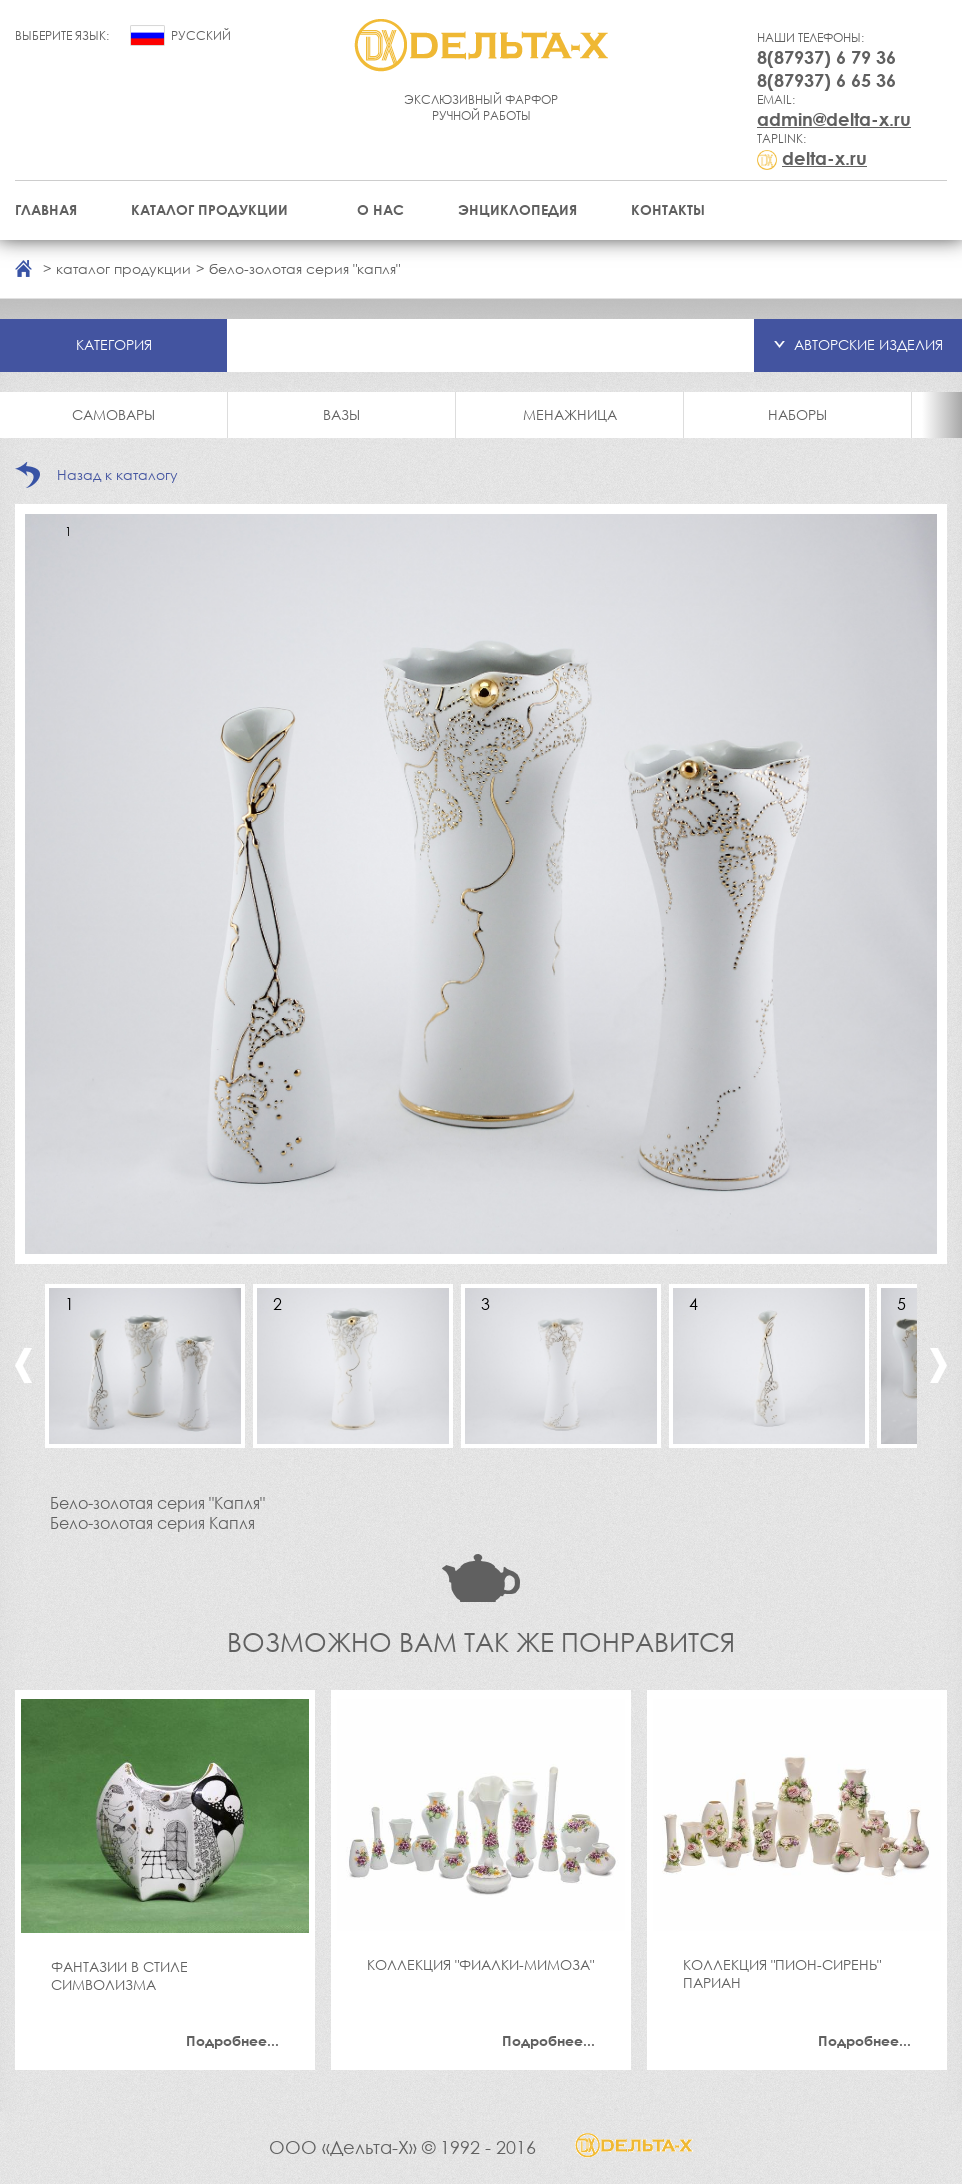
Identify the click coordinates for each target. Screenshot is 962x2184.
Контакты (668, 209)
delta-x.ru (824, 158)
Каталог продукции (209, 209)
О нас (380, 209)
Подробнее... (232, 2040)
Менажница (570, 414)
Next (938, 1365)
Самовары (113, 414)
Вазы (341, 414)
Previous (23, 1365)
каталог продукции (123, 268)
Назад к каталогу (117, 474)
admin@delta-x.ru (834, 119)
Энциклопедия (517, 209)
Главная (46, 209)
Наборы (797, 414)
